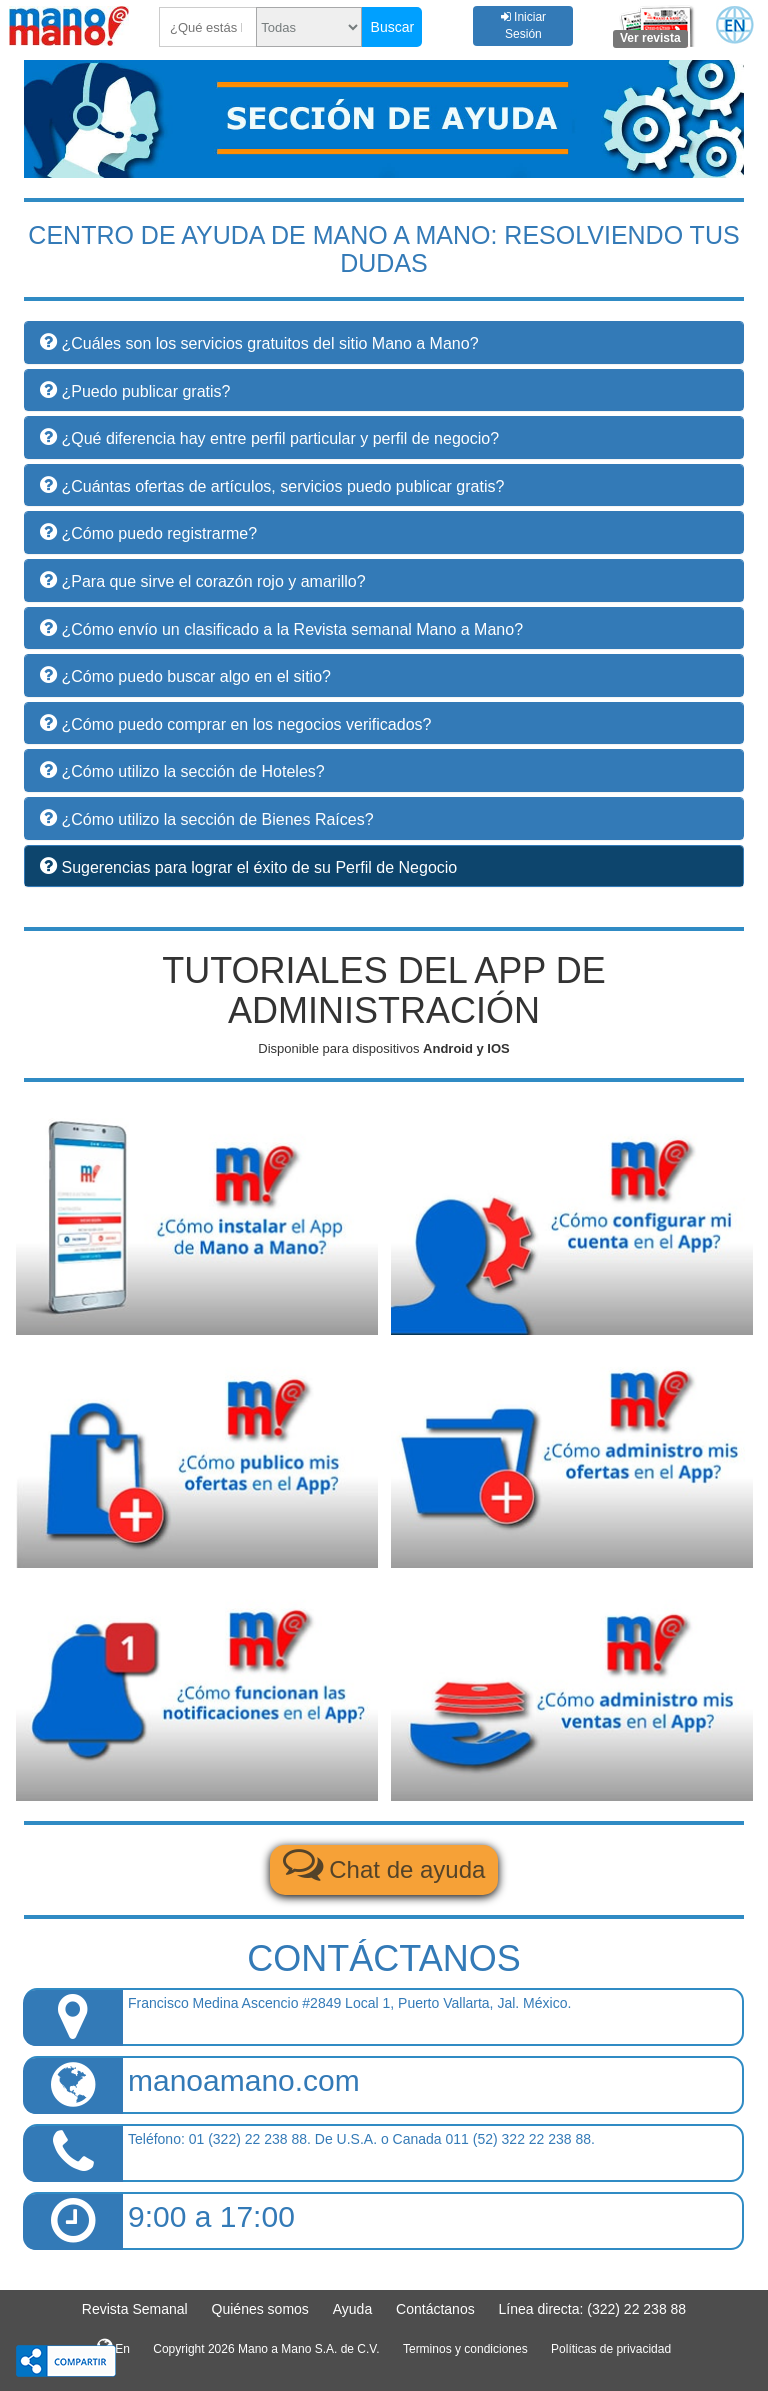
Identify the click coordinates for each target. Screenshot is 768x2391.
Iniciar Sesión (523, 25)
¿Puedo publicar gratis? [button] (145, 391)
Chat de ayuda (384, 1864)
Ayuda (352, 2309)
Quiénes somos (260, 2309)
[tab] (384, 628)
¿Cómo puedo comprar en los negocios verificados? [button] (246, 724)
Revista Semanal (135, 2309)
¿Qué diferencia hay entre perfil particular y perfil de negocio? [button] (280, 438)
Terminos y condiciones (465, 2349)
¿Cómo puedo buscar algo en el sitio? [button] (196, 676)
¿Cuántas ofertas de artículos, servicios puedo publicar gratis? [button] (282, 486)
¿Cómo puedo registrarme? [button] (159, 533)
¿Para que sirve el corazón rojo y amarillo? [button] (213, 581)
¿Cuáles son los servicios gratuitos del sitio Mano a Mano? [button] (269, 343)
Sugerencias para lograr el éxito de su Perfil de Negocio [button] (259, 867)
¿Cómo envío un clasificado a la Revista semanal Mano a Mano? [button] (292, 629)
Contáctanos (435, 2309)
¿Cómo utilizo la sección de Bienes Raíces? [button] (217, 819)
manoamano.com (244, 2080)
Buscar (393, 27)
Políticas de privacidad (611, 2349)
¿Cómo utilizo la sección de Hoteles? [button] (192, 771)
